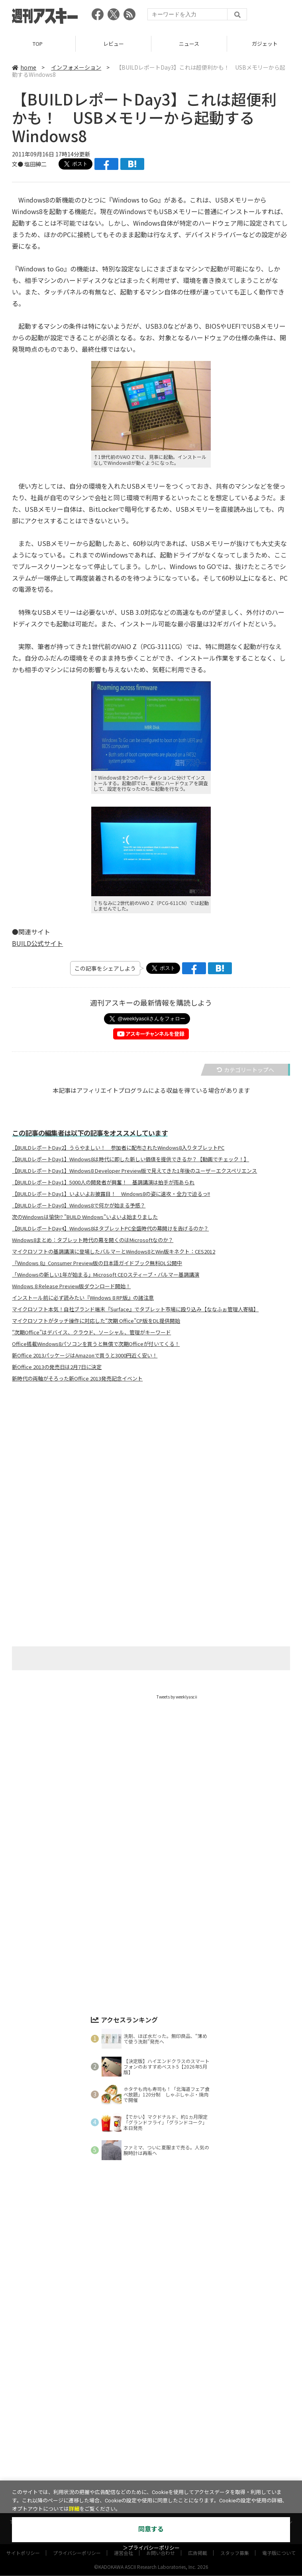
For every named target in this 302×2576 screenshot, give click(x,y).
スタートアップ (201, 2432)
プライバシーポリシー (77, 2463)
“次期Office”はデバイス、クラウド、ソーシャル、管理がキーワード (91, 1332)
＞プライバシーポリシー (151, 2548)
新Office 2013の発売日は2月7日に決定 (57, 1367)
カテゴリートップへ (245, 1070)
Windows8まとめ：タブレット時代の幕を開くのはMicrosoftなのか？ (92, 1240)
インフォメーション (76, 67)
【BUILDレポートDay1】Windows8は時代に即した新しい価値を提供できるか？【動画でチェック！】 (130, 1159)
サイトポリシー (23, 2463)
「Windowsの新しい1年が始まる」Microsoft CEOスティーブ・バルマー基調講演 (105, 1274)
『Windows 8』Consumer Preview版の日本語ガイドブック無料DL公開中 (97, 1263)
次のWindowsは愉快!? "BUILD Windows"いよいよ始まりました (85, 1217)
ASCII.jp (114, 2446)
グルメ (164, 2432)
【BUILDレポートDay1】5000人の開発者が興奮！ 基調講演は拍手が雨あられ (103, 1182)
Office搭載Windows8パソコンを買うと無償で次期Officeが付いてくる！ (96, 1344)
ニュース (189, 43)
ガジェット (106, 2432)
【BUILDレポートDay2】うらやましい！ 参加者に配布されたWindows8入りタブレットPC (118, 1148)
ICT (233, 2432)
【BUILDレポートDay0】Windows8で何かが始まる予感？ (78, 1205)
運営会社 (123, 2463)
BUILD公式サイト (37, 943)
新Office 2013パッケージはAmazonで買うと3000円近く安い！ (84, 1355)
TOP (38, 43)
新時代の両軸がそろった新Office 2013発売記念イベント (77, 1378)
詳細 (74, 2509)
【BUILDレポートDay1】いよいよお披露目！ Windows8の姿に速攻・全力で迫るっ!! (111, 1194)
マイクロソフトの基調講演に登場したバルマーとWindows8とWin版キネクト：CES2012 (113, 1251)
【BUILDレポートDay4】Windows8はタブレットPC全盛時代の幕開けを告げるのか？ (110, 1228)
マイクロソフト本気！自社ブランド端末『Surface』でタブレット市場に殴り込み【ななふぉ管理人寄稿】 (135, 1309)
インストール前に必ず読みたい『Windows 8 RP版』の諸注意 (83, 1298)
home (24, 67)
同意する (151, 2529)
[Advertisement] (151, 1467)
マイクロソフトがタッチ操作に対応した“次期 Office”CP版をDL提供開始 (96, 1321)
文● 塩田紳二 (29, 164)
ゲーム (138, 2432)
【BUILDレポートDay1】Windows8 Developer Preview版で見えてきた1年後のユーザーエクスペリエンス (134, 1171)
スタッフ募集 (234, 2463)
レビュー (113, 43)
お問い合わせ (160, 2463)
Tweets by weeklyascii (177, 1697)
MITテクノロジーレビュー (169, 2446)
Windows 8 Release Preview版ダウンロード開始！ (71, 1286)
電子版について (279, 2463)
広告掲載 (197, 2463)
